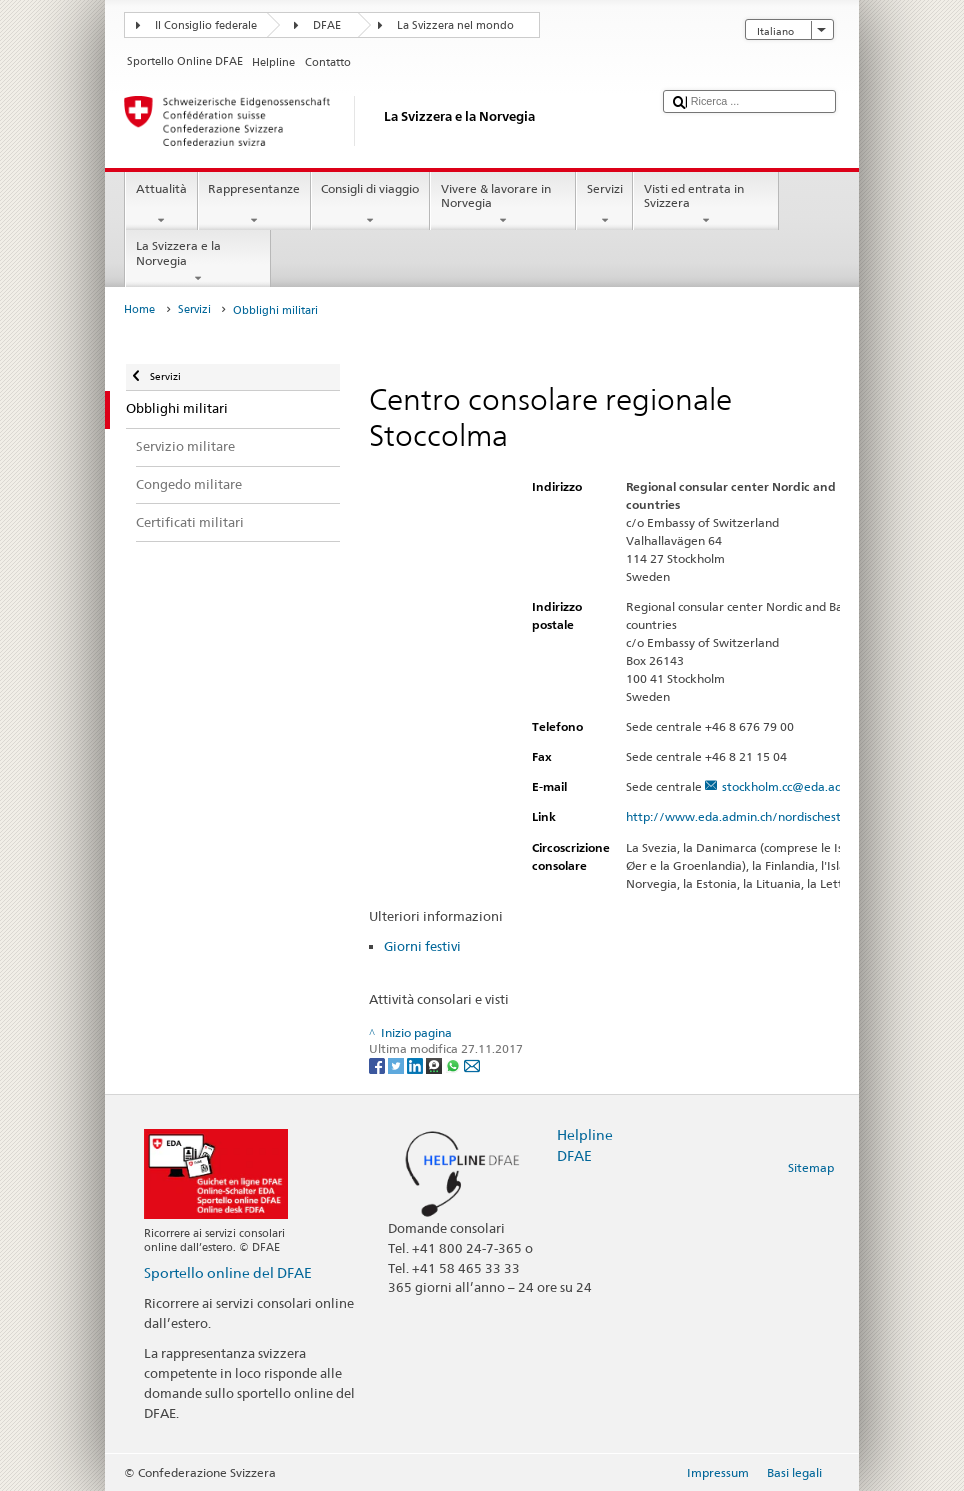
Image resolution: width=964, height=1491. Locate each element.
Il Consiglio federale (206, 25)
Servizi (604, 205)
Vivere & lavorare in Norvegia (503, 205)
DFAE (327, 25)
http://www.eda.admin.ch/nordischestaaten (758, 816)
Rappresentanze (254, 205)
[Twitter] (397, 1065)
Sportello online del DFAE (228, 1272)
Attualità (161, 205)
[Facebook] (378, 1065)
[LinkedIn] (416, 1065)
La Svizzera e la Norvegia (198, 262)
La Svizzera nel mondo (455, 25)
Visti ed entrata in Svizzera (706, 205)
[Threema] (435, 1065)
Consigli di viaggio (370, 205)
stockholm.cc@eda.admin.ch (800, 786)
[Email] (472, 1065)
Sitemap (811, 1167)
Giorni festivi (422, 946)
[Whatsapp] (454, 1065)
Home (139, 309)
